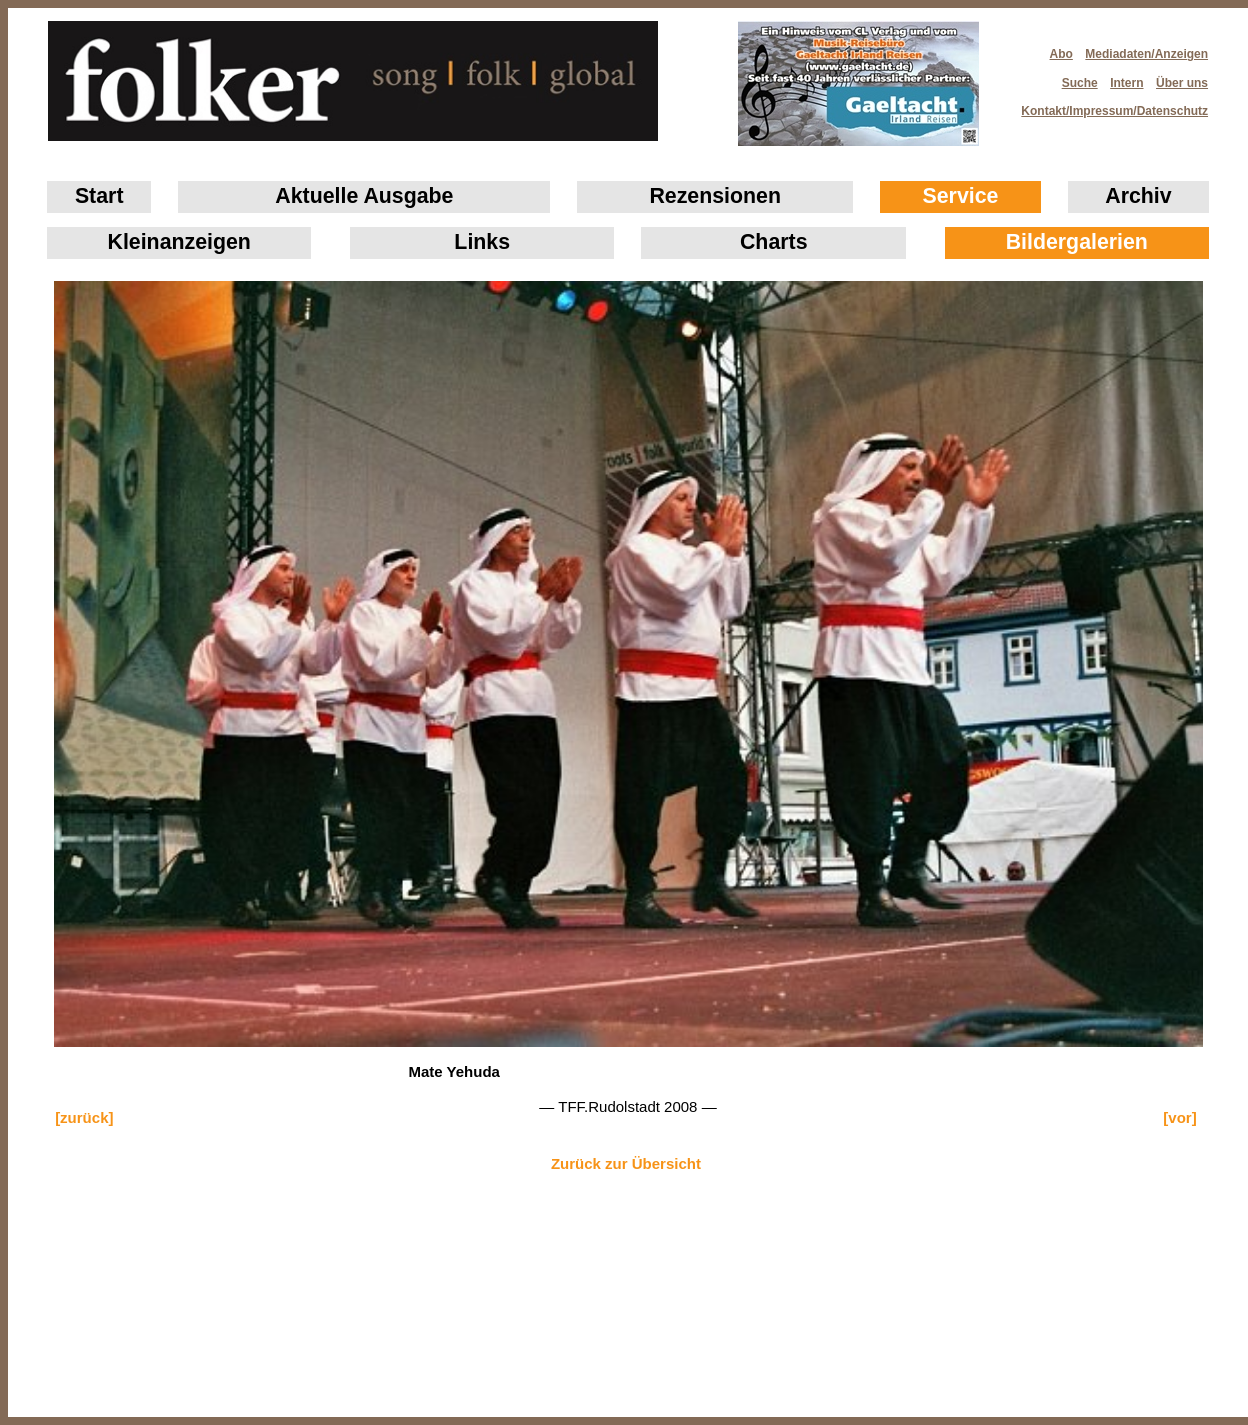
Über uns (1182, 83)
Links (482, 242)
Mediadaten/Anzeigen (1146, 54)
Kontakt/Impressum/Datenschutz (1108, 105)
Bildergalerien (1077, 242)
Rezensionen (715, 196)
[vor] (1179, 1117)
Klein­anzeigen (179, 242)
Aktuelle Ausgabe (364, 196)
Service (961, 196)
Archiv (1138, 196)
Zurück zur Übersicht (626, 1163)
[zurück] (84, 1117)
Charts (774, 242)
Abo (1061, 54)
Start (99, 196)
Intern (1126, 83)
